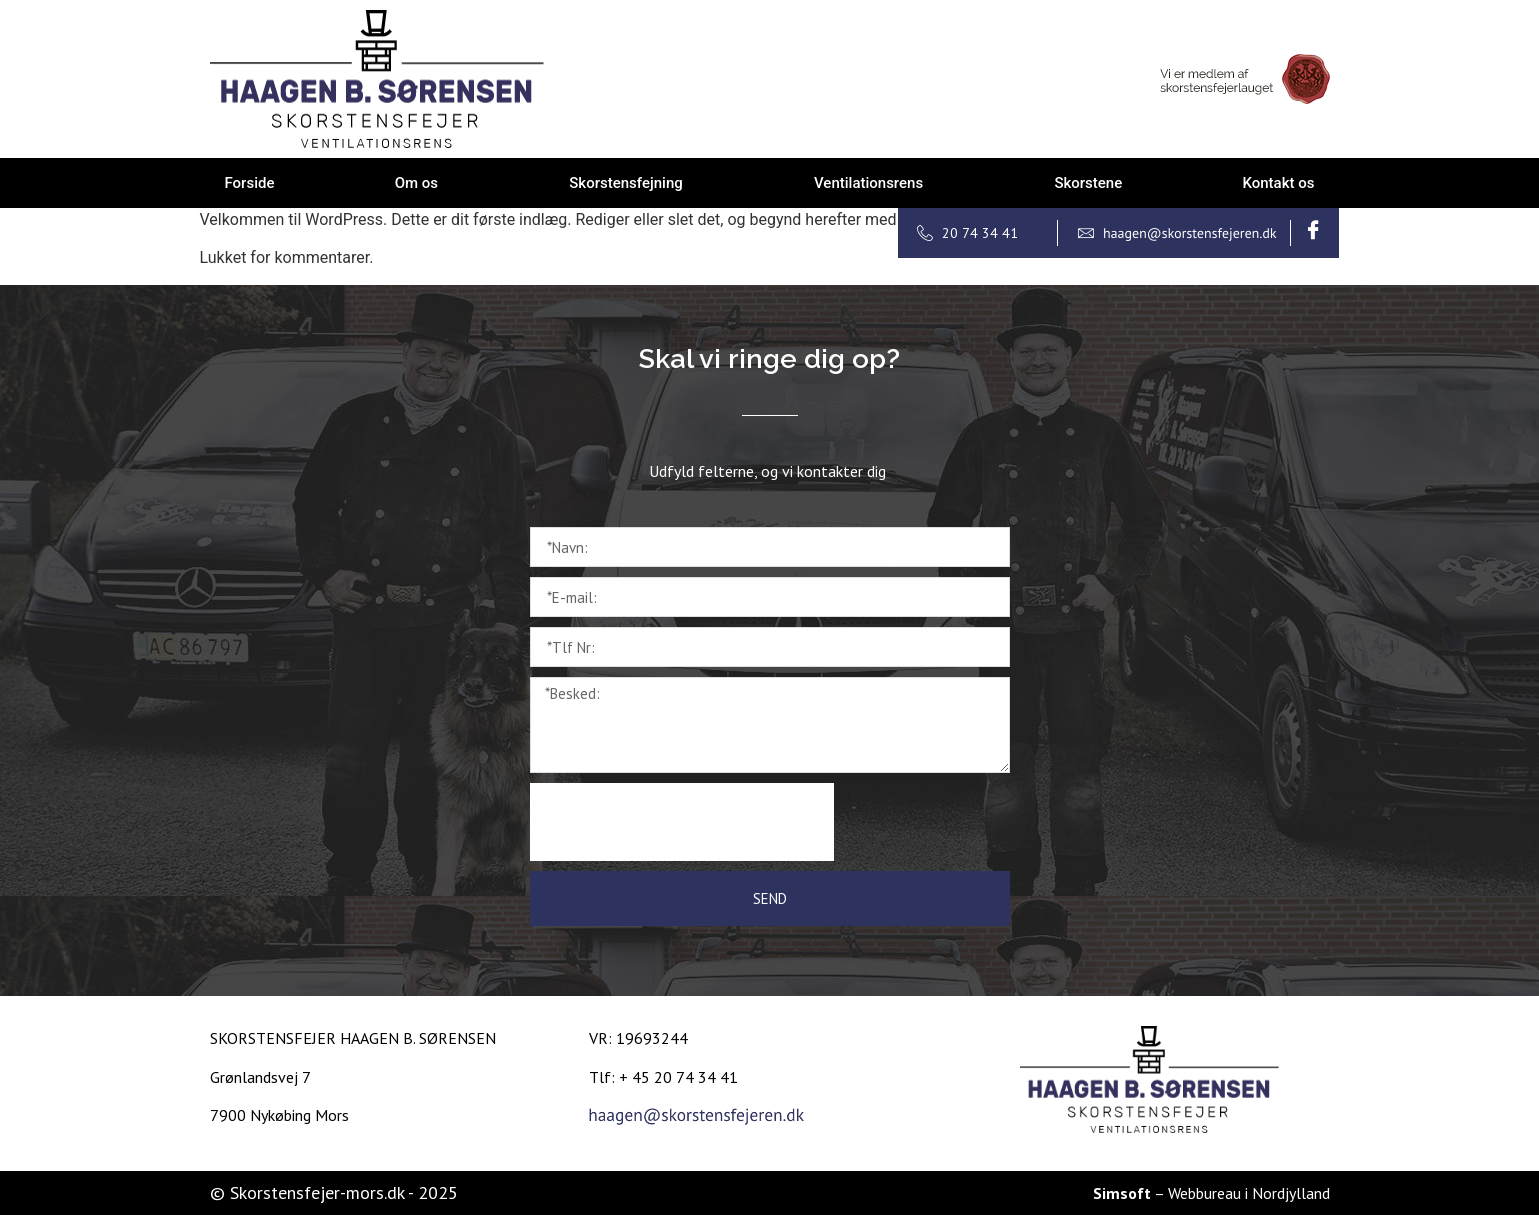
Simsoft (1122, 1193)
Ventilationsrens (868, 183)
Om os (416, 183)
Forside (250, 183)
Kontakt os (1278, 183)
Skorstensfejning (625, 183)
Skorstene (1088, 183)
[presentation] (682, 822)
